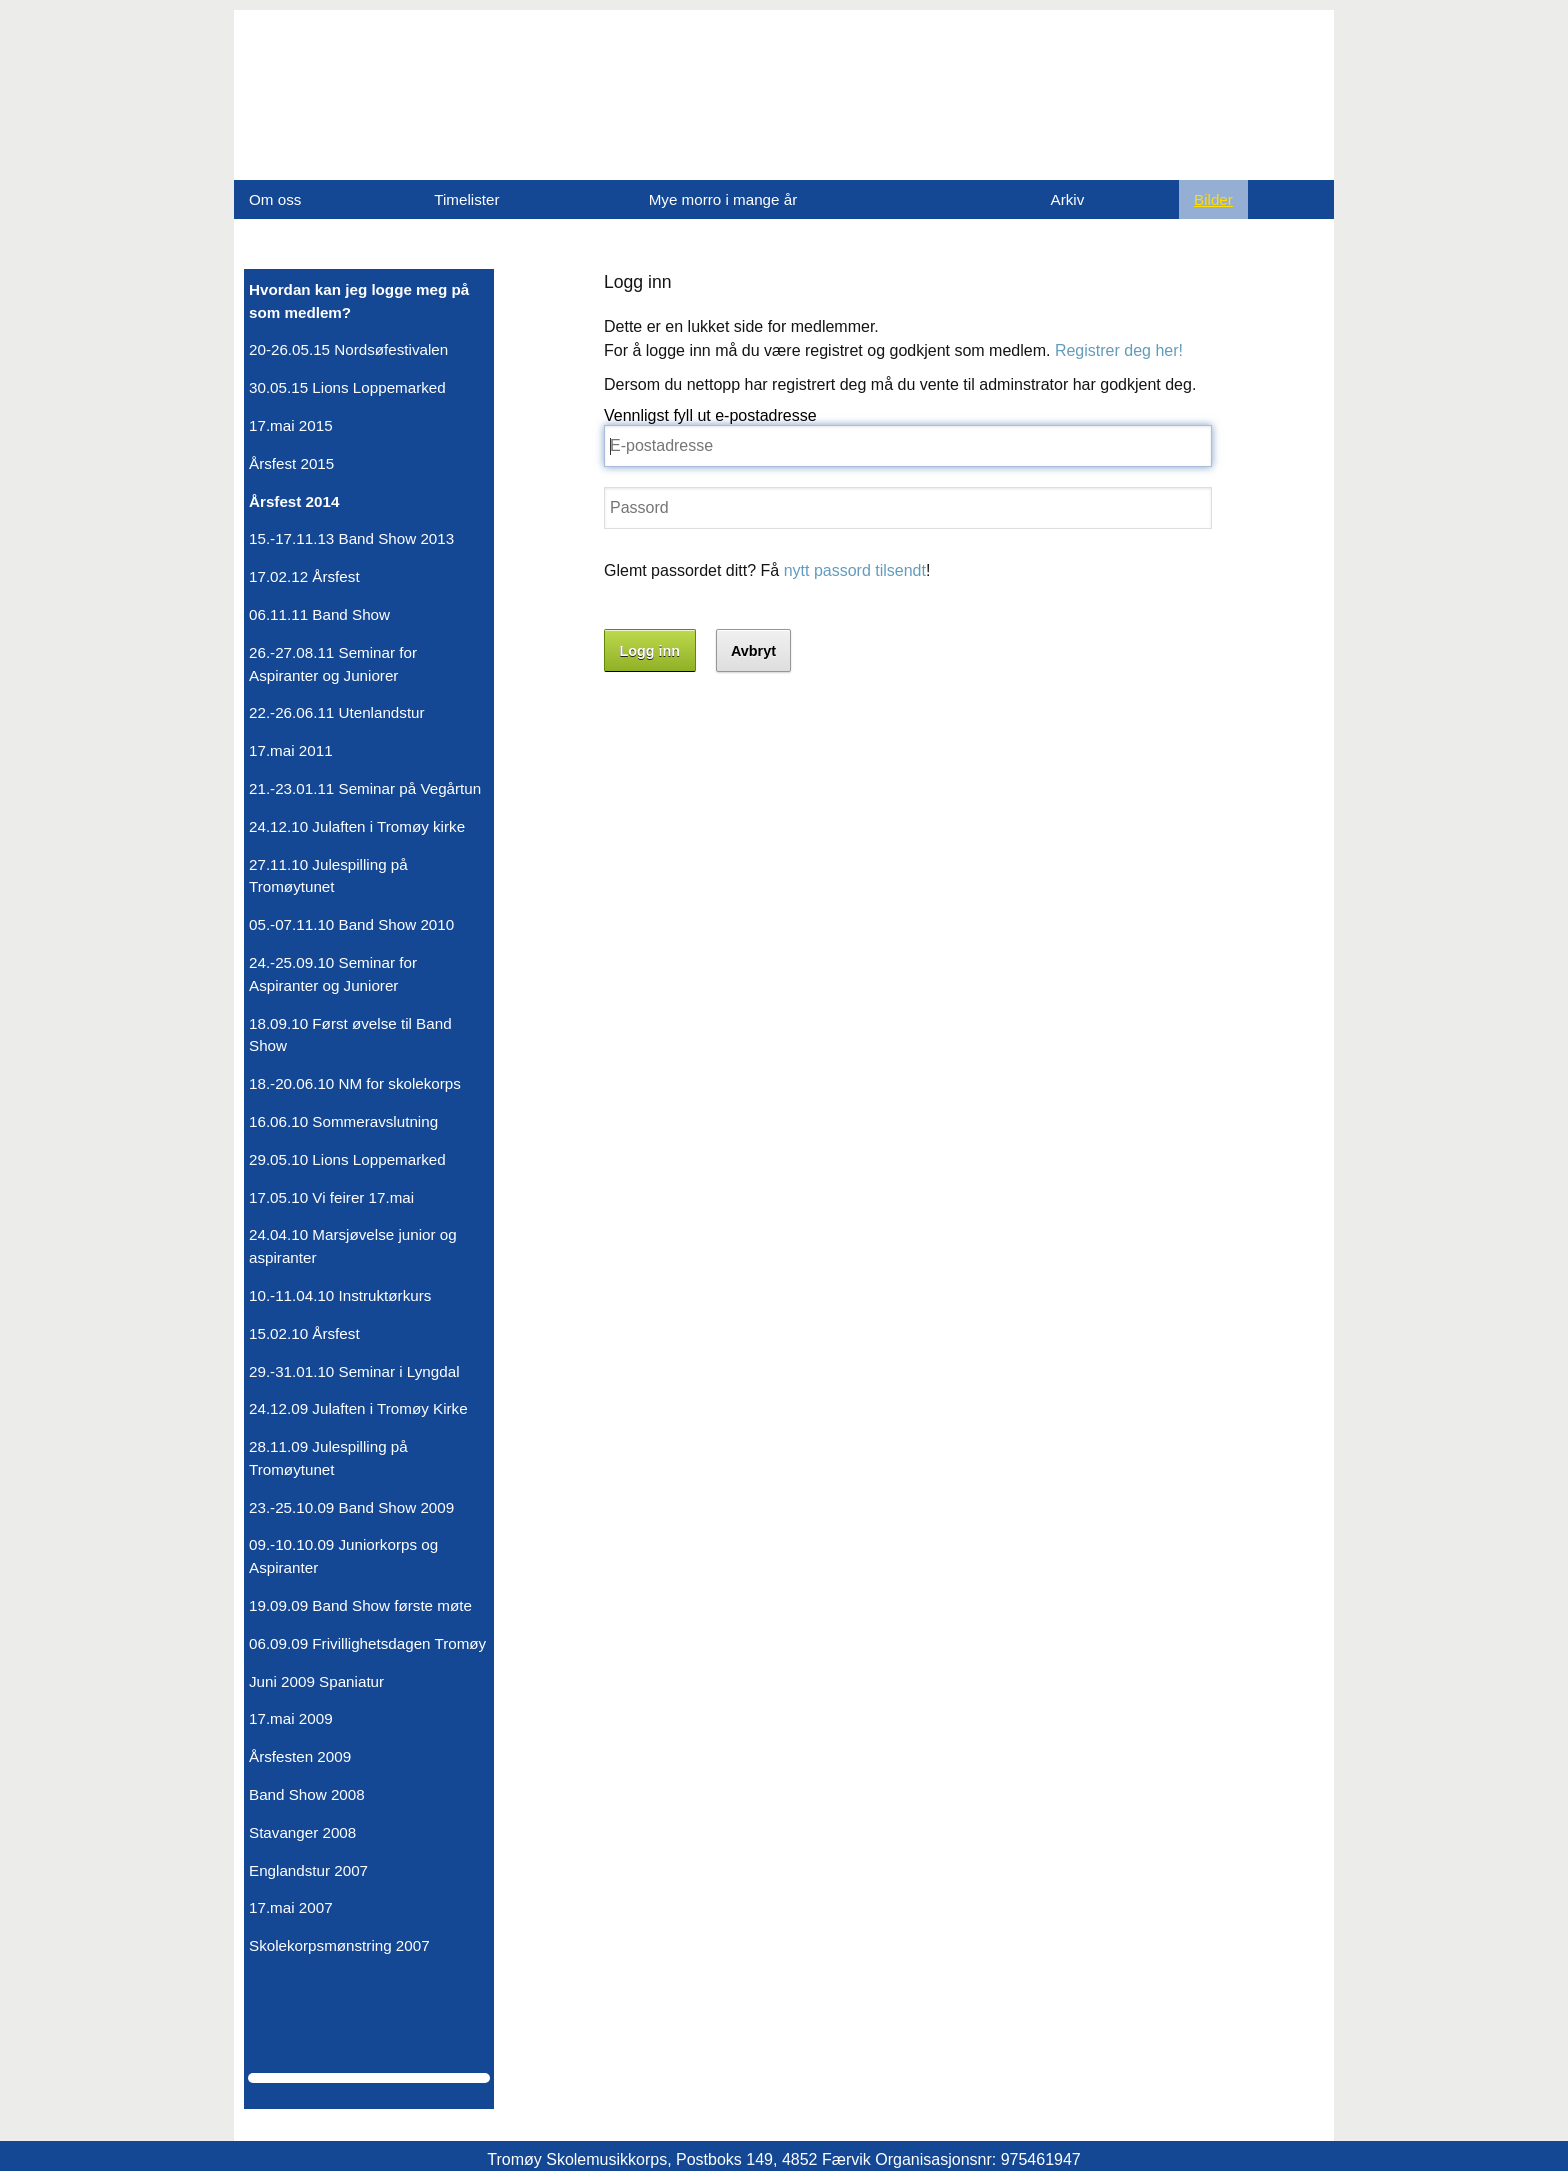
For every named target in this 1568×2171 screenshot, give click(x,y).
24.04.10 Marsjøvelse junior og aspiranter (353, 1246)
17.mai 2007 (291, 1907)
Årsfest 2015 (291, 463)
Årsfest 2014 (294, 501)
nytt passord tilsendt (855, 570)
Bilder (1213, 199)
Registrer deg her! (1119, 350)
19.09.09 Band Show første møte (360, 1605)
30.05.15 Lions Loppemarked (347, 387)
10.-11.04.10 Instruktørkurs (340, 1295)
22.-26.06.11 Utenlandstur (337, 712)
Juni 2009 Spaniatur (316, 1681)
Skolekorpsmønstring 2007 (339, 1945)
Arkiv (1068, 199)
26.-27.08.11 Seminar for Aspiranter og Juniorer (333, 664)
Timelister (466, 199)
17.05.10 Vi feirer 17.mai (331, 1197)
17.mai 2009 (291, 1718)
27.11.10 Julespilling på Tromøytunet (328, 876)
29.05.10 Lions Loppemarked (347, 1159)
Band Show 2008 (307, 1794)
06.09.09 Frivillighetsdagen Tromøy (367, 1643)
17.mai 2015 (291, 425)
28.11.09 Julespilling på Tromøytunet (328, 1458)
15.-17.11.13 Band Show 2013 (351, 538)
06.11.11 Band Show (319, 614)
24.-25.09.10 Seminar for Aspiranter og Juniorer (333, 974)
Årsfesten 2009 (300, 1756)
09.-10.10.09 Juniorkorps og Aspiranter (343, 1556)
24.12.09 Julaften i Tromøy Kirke (358, 1408)
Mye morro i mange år (723, 199)
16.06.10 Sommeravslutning (343, 1121)
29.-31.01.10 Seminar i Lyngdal (354, 1371)
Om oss (275, 199)
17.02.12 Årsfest (304, 576)
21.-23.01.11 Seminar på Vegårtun (365, 788)
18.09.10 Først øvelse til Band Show (350, 1035)
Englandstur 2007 (308, 1870)
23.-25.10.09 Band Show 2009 (351, 1507)
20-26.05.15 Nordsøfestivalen (348, 349)
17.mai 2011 (291, 750)
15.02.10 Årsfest (304, 1333)
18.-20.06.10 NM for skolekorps (355, 1083)
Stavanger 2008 (302, 1832)
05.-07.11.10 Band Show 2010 (351, 924)
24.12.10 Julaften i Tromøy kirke (357, 826)
